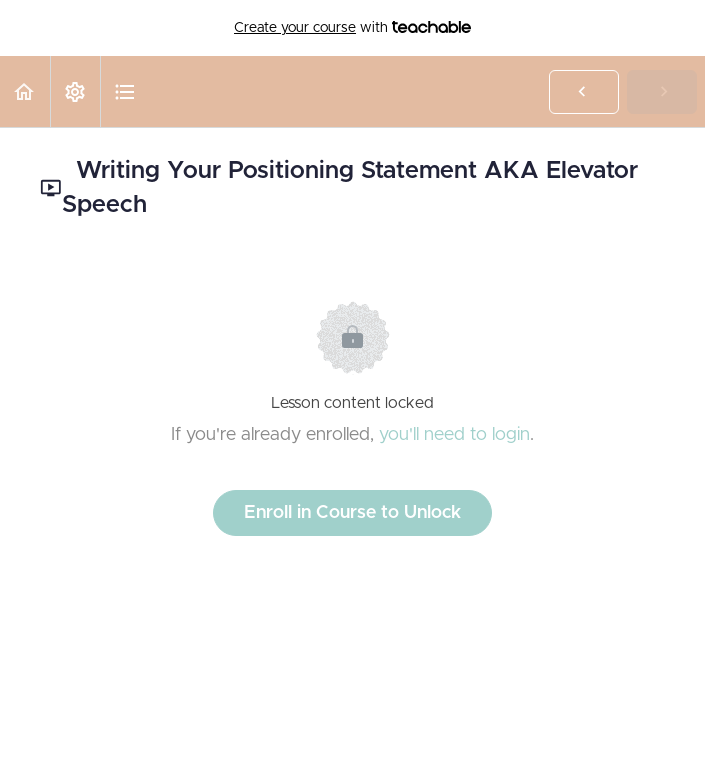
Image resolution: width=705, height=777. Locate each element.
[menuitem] (75, 91)
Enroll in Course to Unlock (352, 513)
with (352, 28)
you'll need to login (454, 435)
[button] (25, 91)
